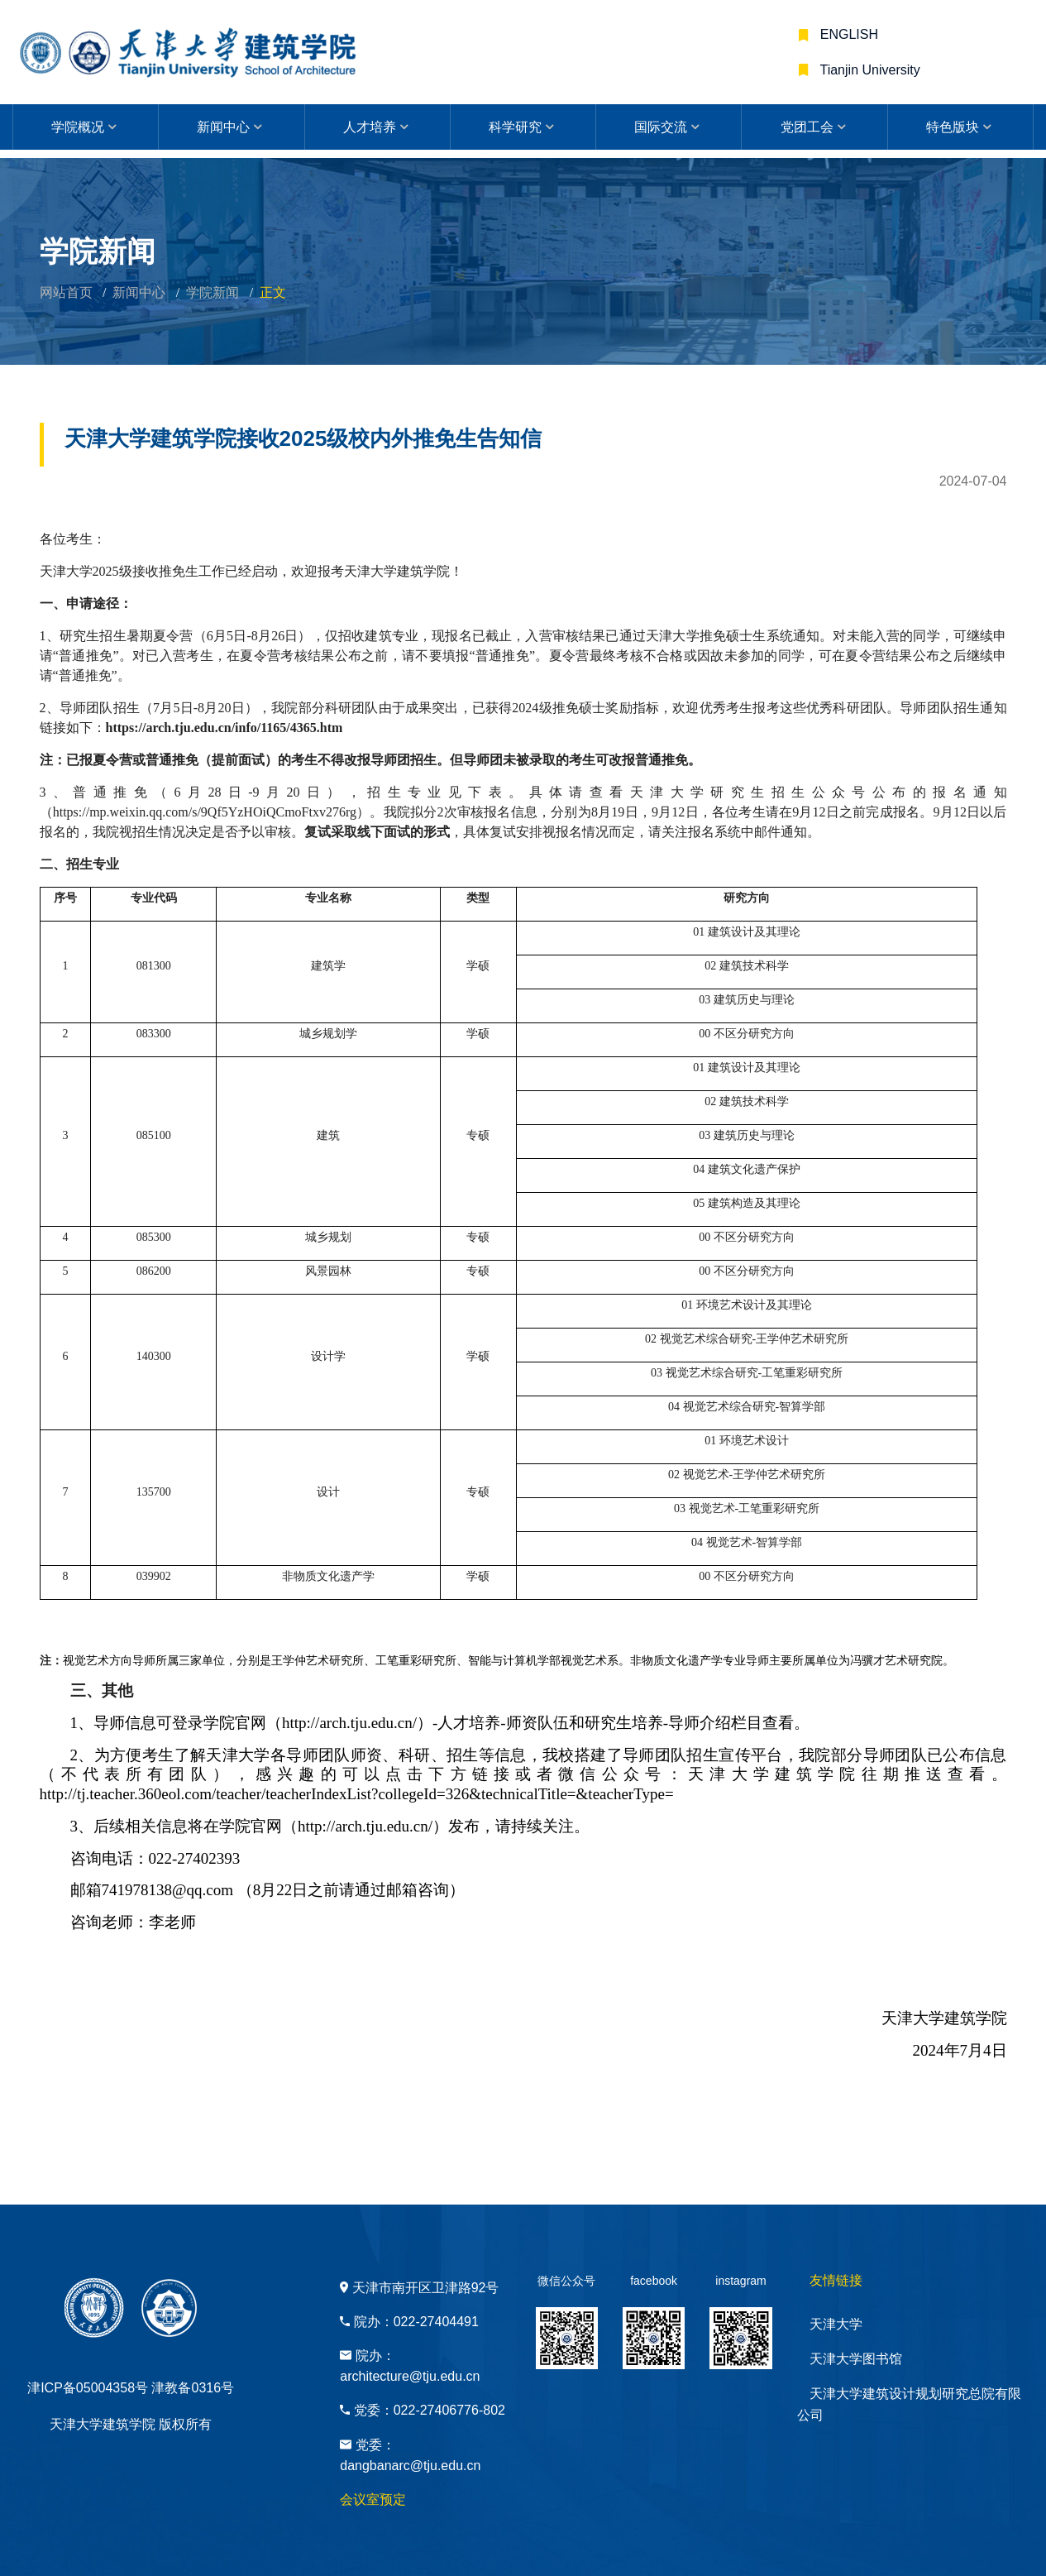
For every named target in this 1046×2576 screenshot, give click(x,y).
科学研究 (515, 127)
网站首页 (66, 292)
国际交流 (660, 127)
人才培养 (369, 127)
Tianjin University (867, 70)
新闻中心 (223, 127)
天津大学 (836, 2324)
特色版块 (952, 127)
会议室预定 (373, 2499)
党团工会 (807, 127)
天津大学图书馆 (856, 2359)
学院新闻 (212, 292)
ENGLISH (847, 34)
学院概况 (77, 127)
